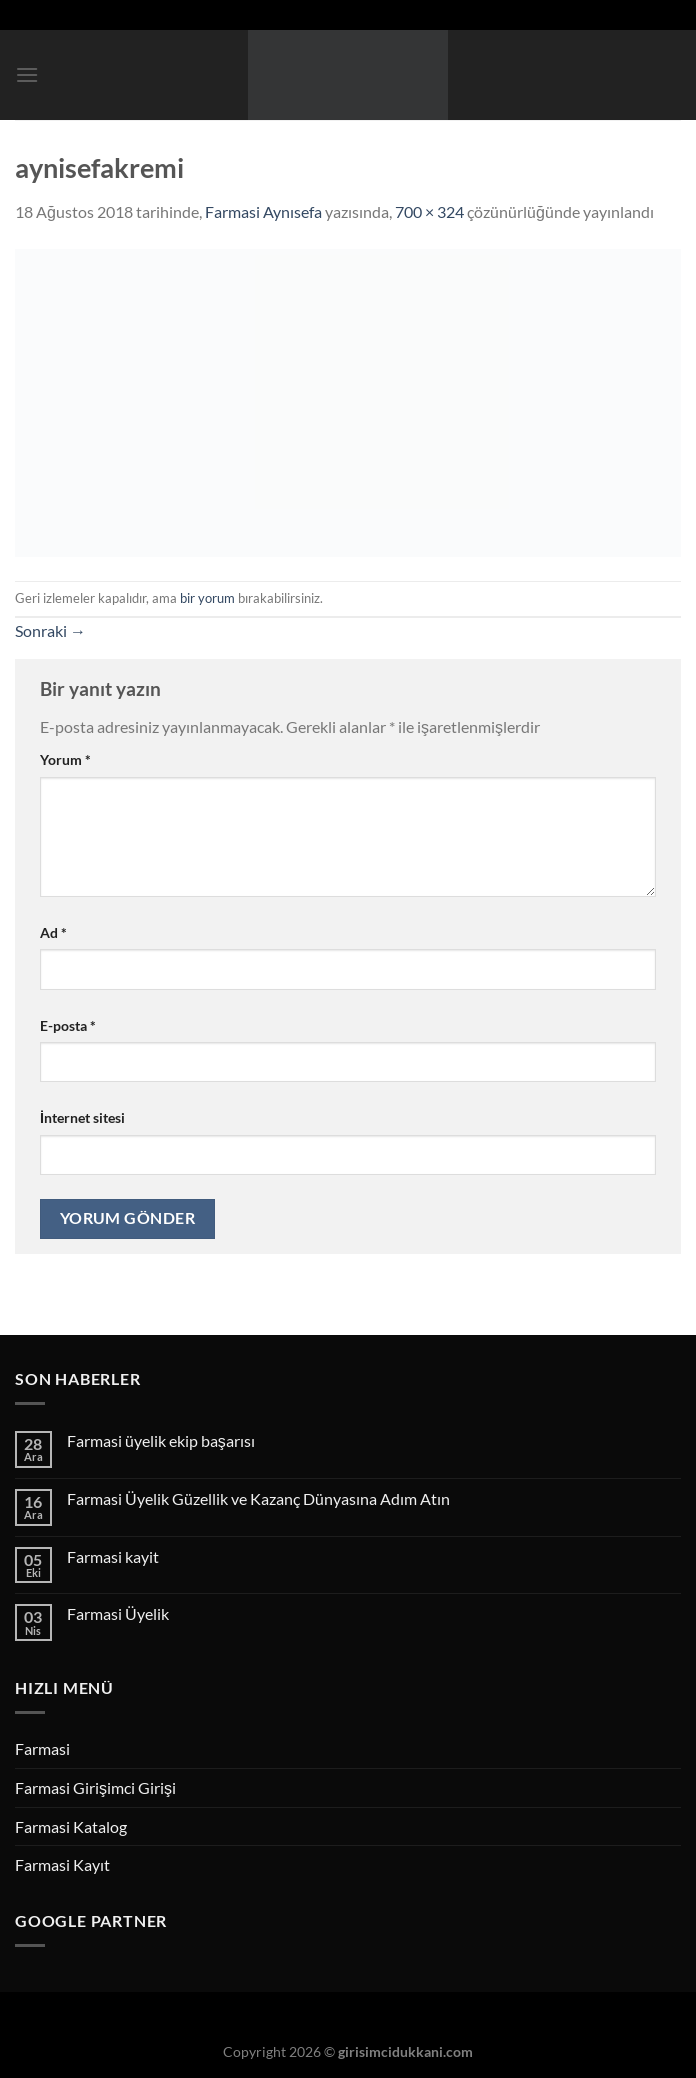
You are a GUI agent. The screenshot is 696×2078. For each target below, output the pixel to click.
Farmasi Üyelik (118, 1613)
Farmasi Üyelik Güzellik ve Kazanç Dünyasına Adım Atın (258, 1498)
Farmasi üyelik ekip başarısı (161, 1440)
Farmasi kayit (113, 1556)
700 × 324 (429, 211)
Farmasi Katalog (71, 1826)
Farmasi (42, 1748)
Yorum (65, 759)
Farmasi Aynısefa (263, 211)
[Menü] (27, 74)
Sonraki (50, 630)
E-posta (68, 1025)
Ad (53, 932)
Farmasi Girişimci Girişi (95, 1787)
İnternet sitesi (82, 1117)
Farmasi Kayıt (62, 1864)
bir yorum (207, 598)
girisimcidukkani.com (405, 2051)
